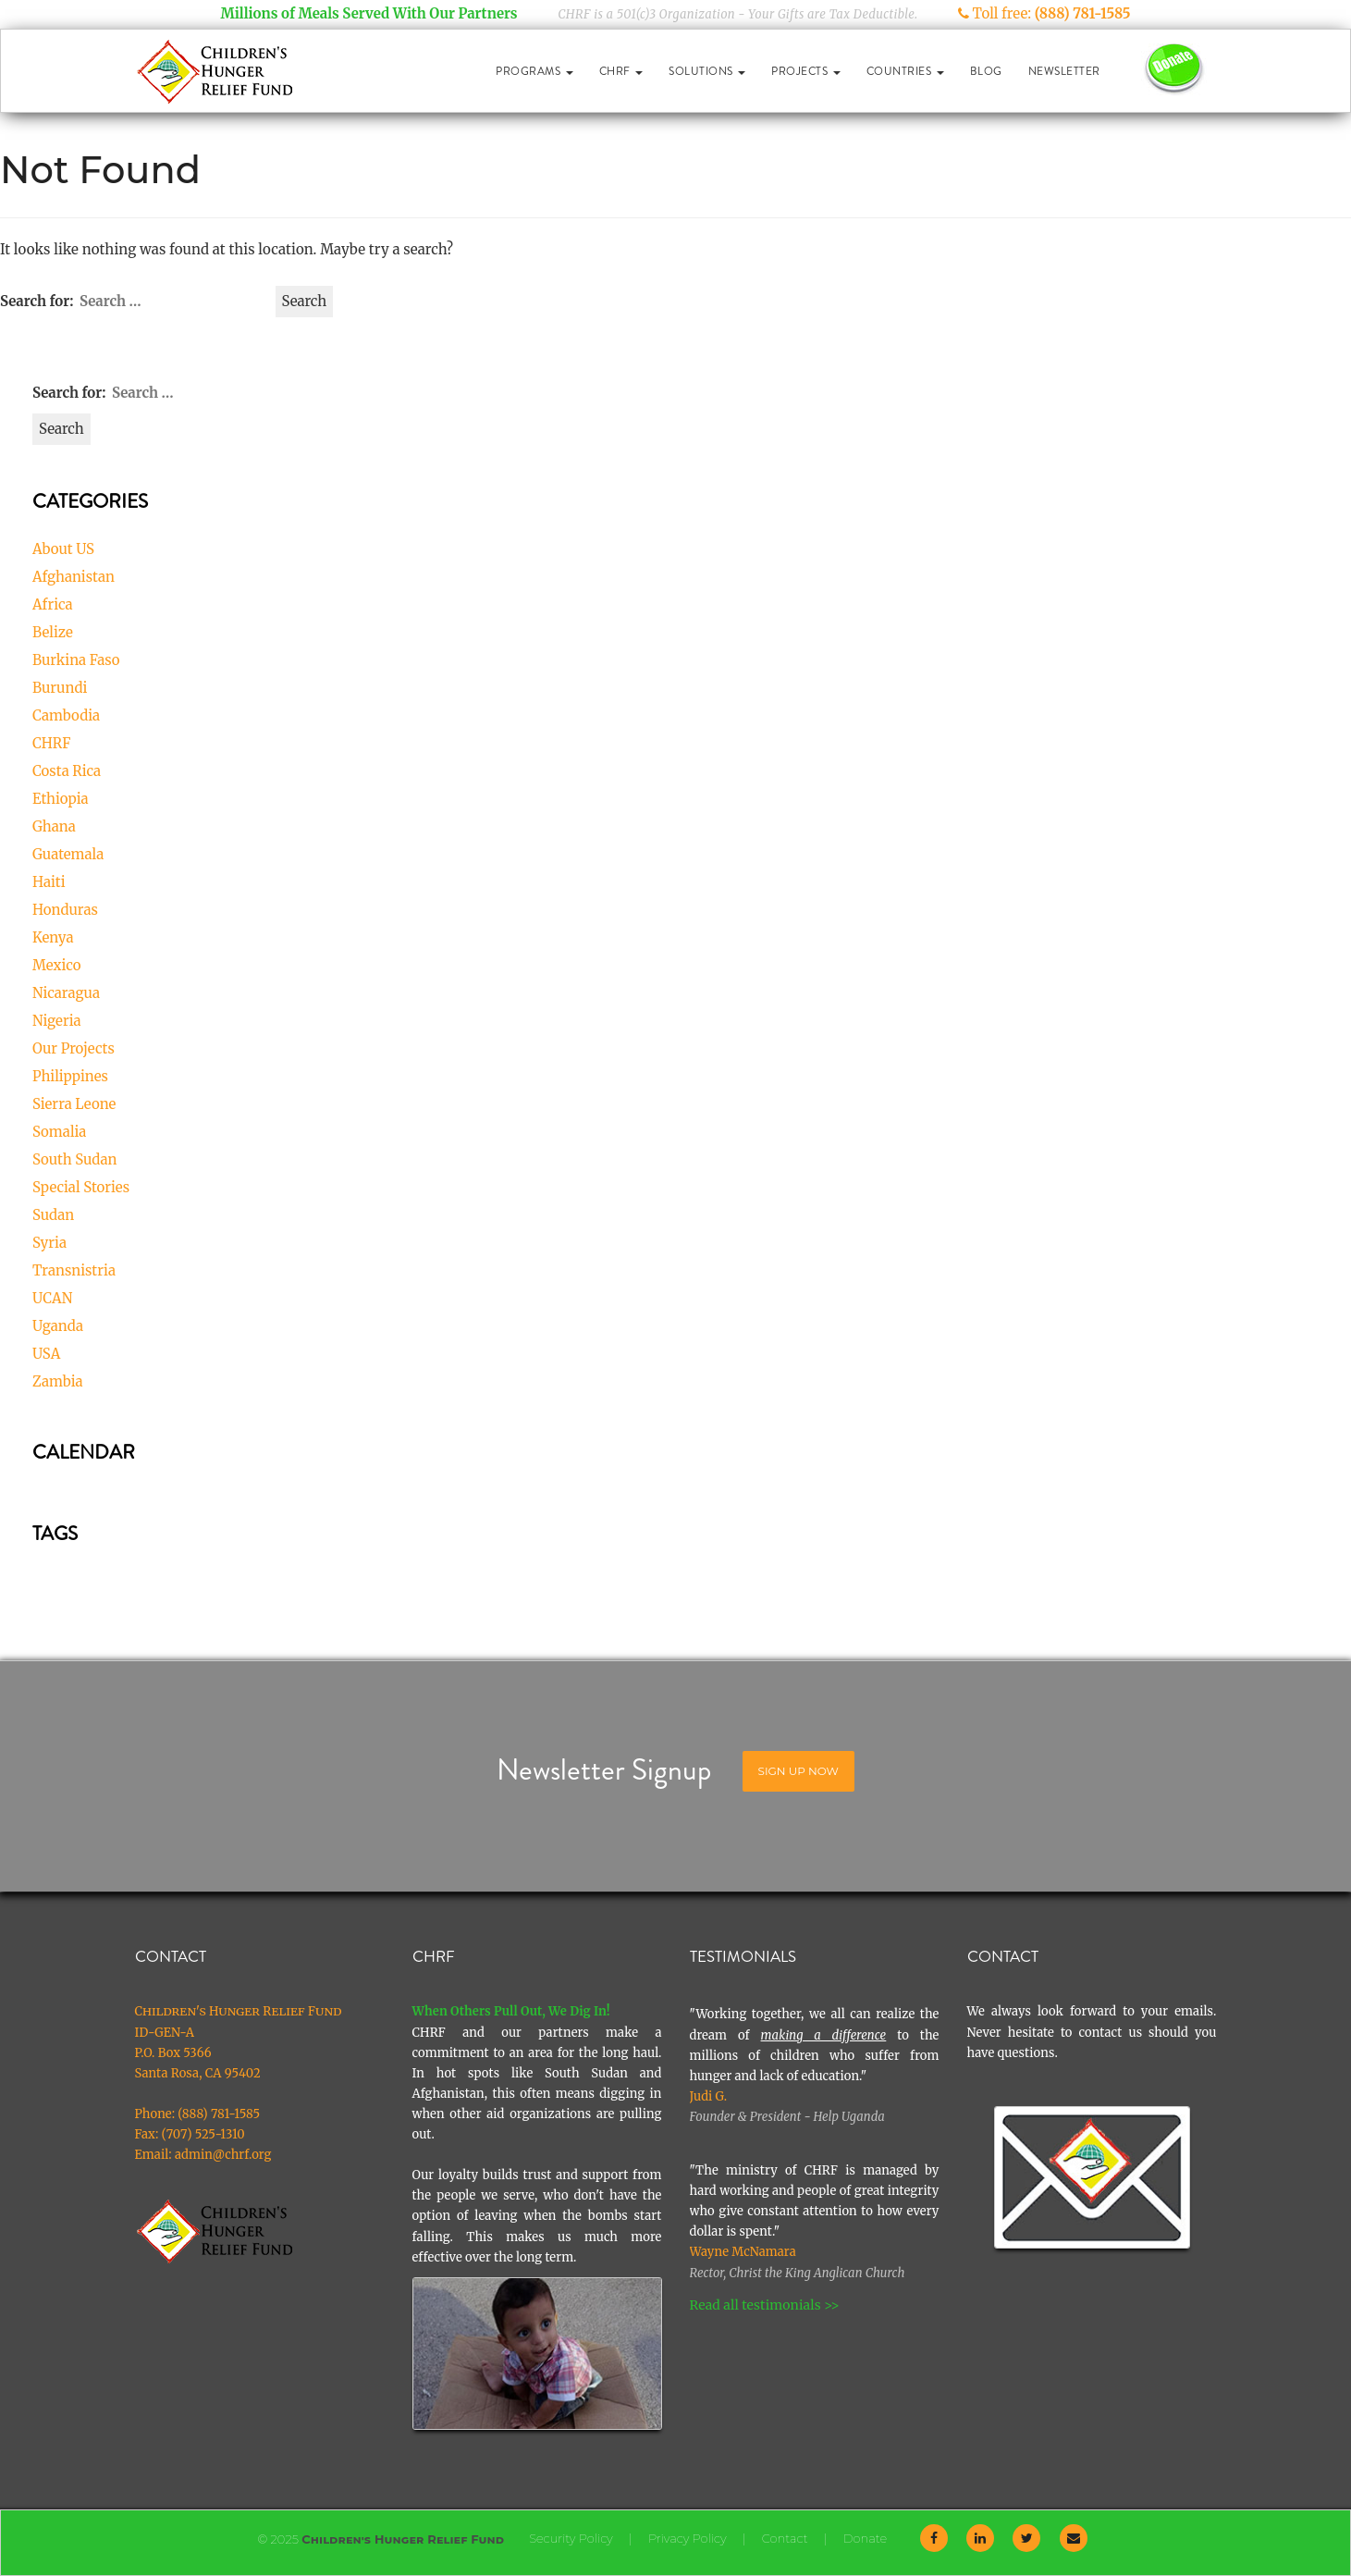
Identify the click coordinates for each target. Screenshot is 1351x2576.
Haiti (49, 882)
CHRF (621, 71)
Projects (806, 71)
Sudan (53, 1215)
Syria (49, 1242)
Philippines (70, 1076)
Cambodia (66, 715)
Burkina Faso (75, 660)
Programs (534, 71)
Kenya (53, 937)
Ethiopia (60, 798)
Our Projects (73, 1048)
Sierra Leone (74, 1104)
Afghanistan (73, 576)
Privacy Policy (687, 2538)
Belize (52, 632)
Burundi (59, 687)
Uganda (57, 1326)
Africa (52, 604)
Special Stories (80, 1187)
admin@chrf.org (223, 2155)
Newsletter (1064, 71)
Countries (905, 71)
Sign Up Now (798, 1771)
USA (46, 1353)
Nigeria (56, 1020)
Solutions (707, 71)
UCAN (52, 1298)
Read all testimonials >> (765, 2305)
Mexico (56, 965)
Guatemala (68, 854)
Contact (785, 2538)
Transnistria (74, 1270)
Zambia (57, 1381)
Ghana (54, 826)
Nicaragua (66, 993)
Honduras (65, 909)
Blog (986, 71)
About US (63, 549)
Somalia (59, 1131)
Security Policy (571, 2538)
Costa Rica (66, 771)
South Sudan (74, 1159)
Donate (865, 2538)
